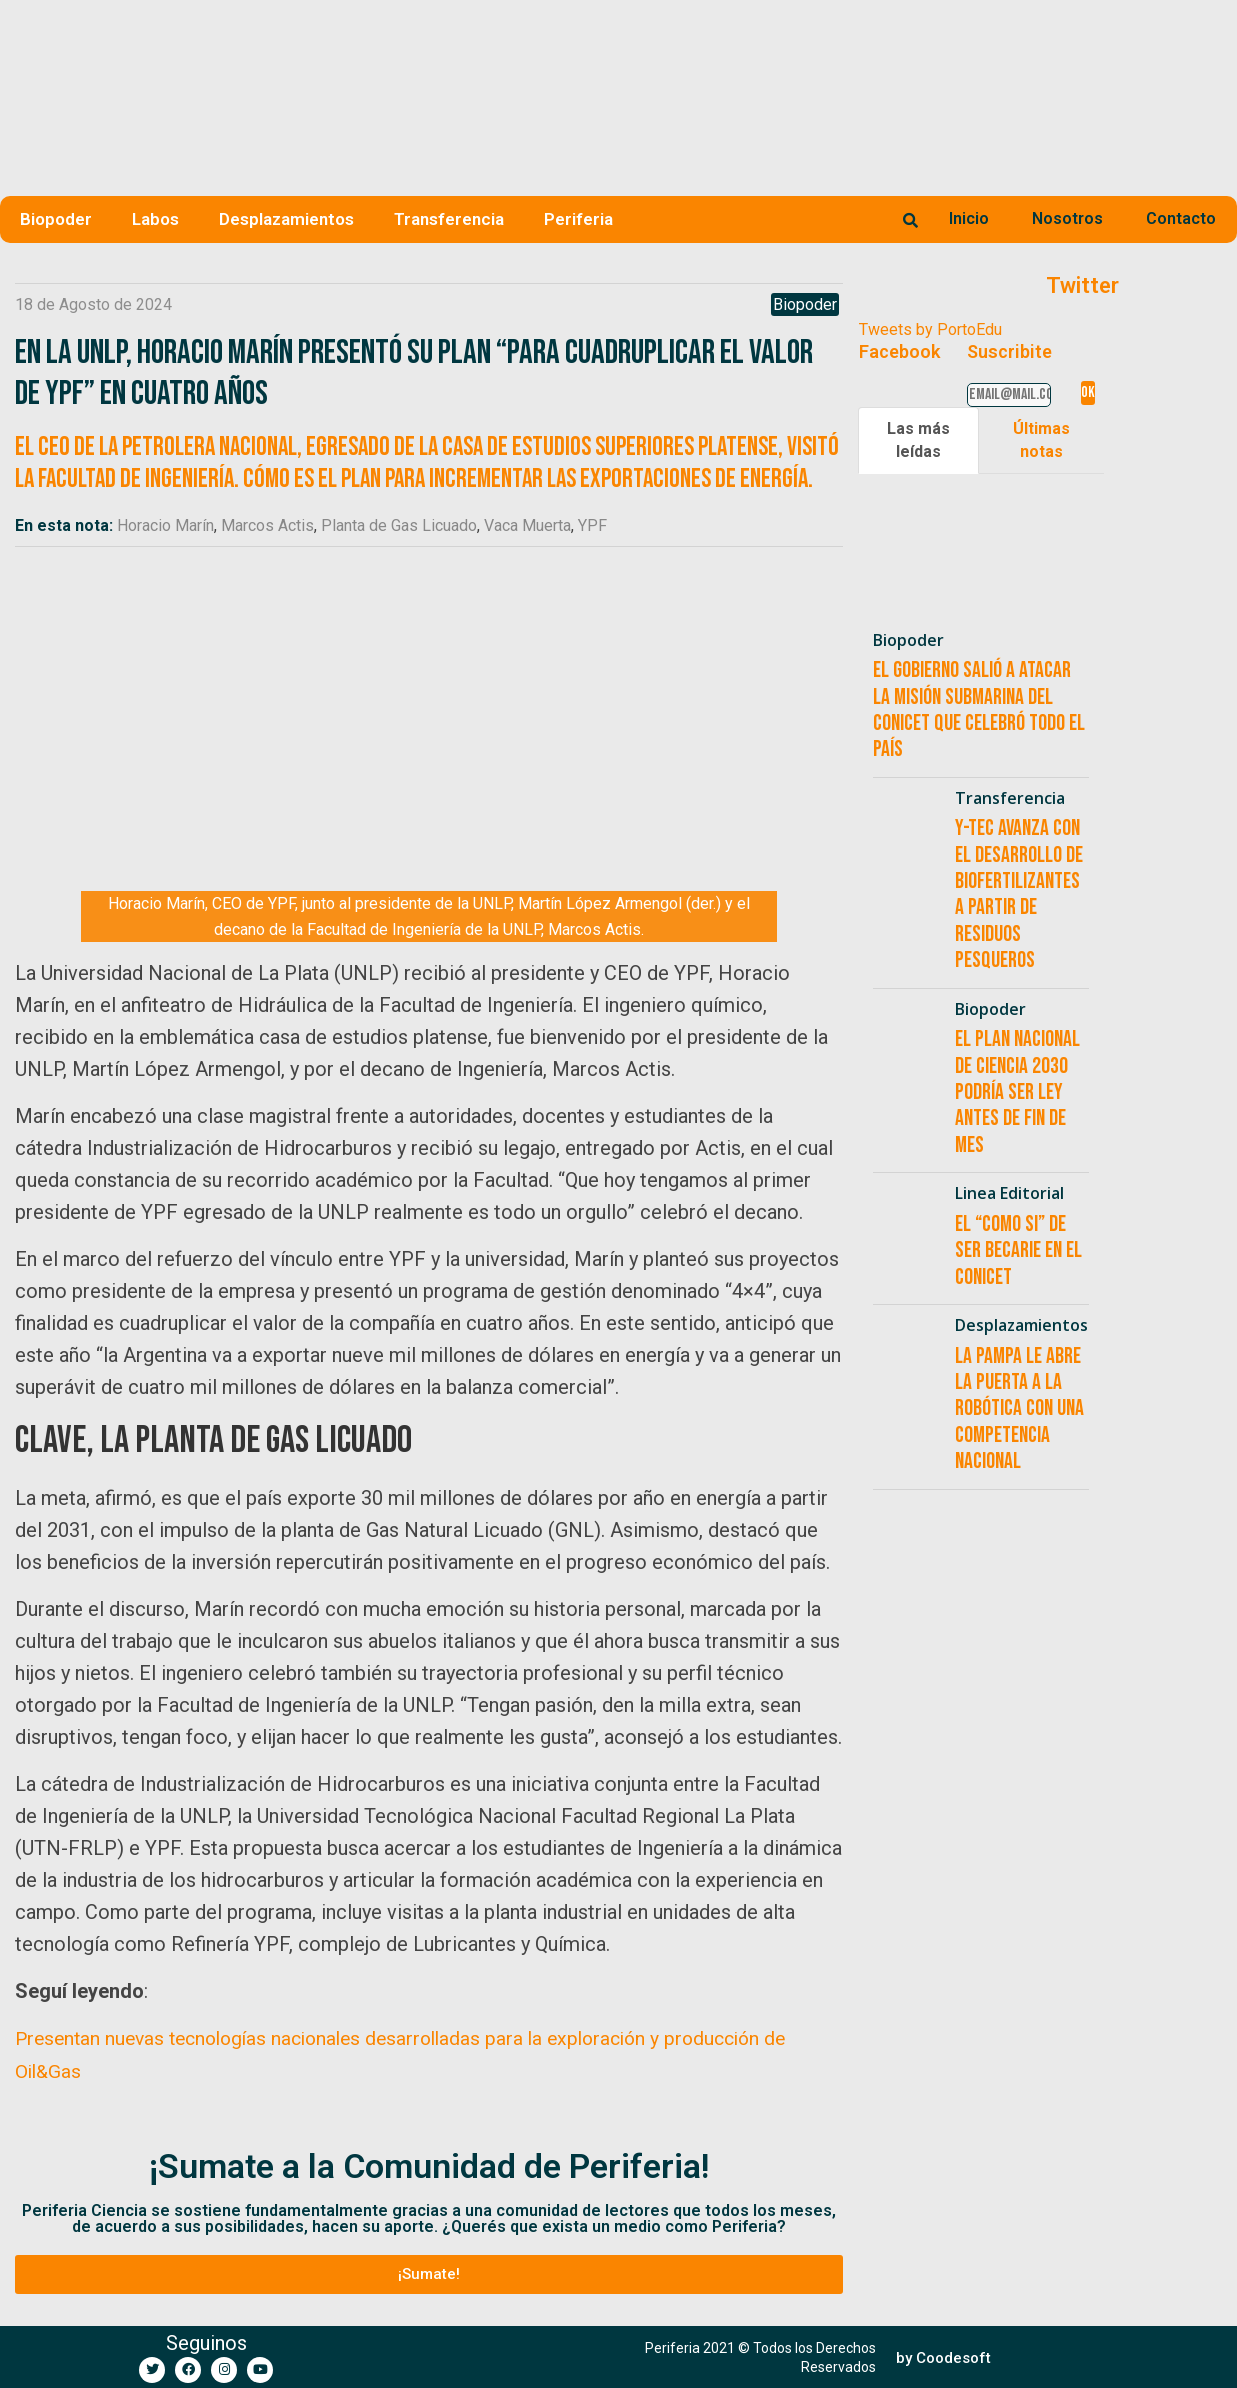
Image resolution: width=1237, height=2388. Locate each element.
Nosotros (1067, 218)
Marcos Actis (267, 525)
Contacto (1181, 218)
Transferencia (449, 219)
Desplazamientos (286, 219)
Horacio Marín (165, 525)
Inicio (969, 218)
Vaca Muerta (527, 525)
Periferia (578, 219)
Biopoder (56, 219)
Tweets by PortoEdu (930, 329)
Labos (155, 219)
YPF (592, 525)
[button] (429, 2273)
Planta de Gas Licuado (399, 525)
